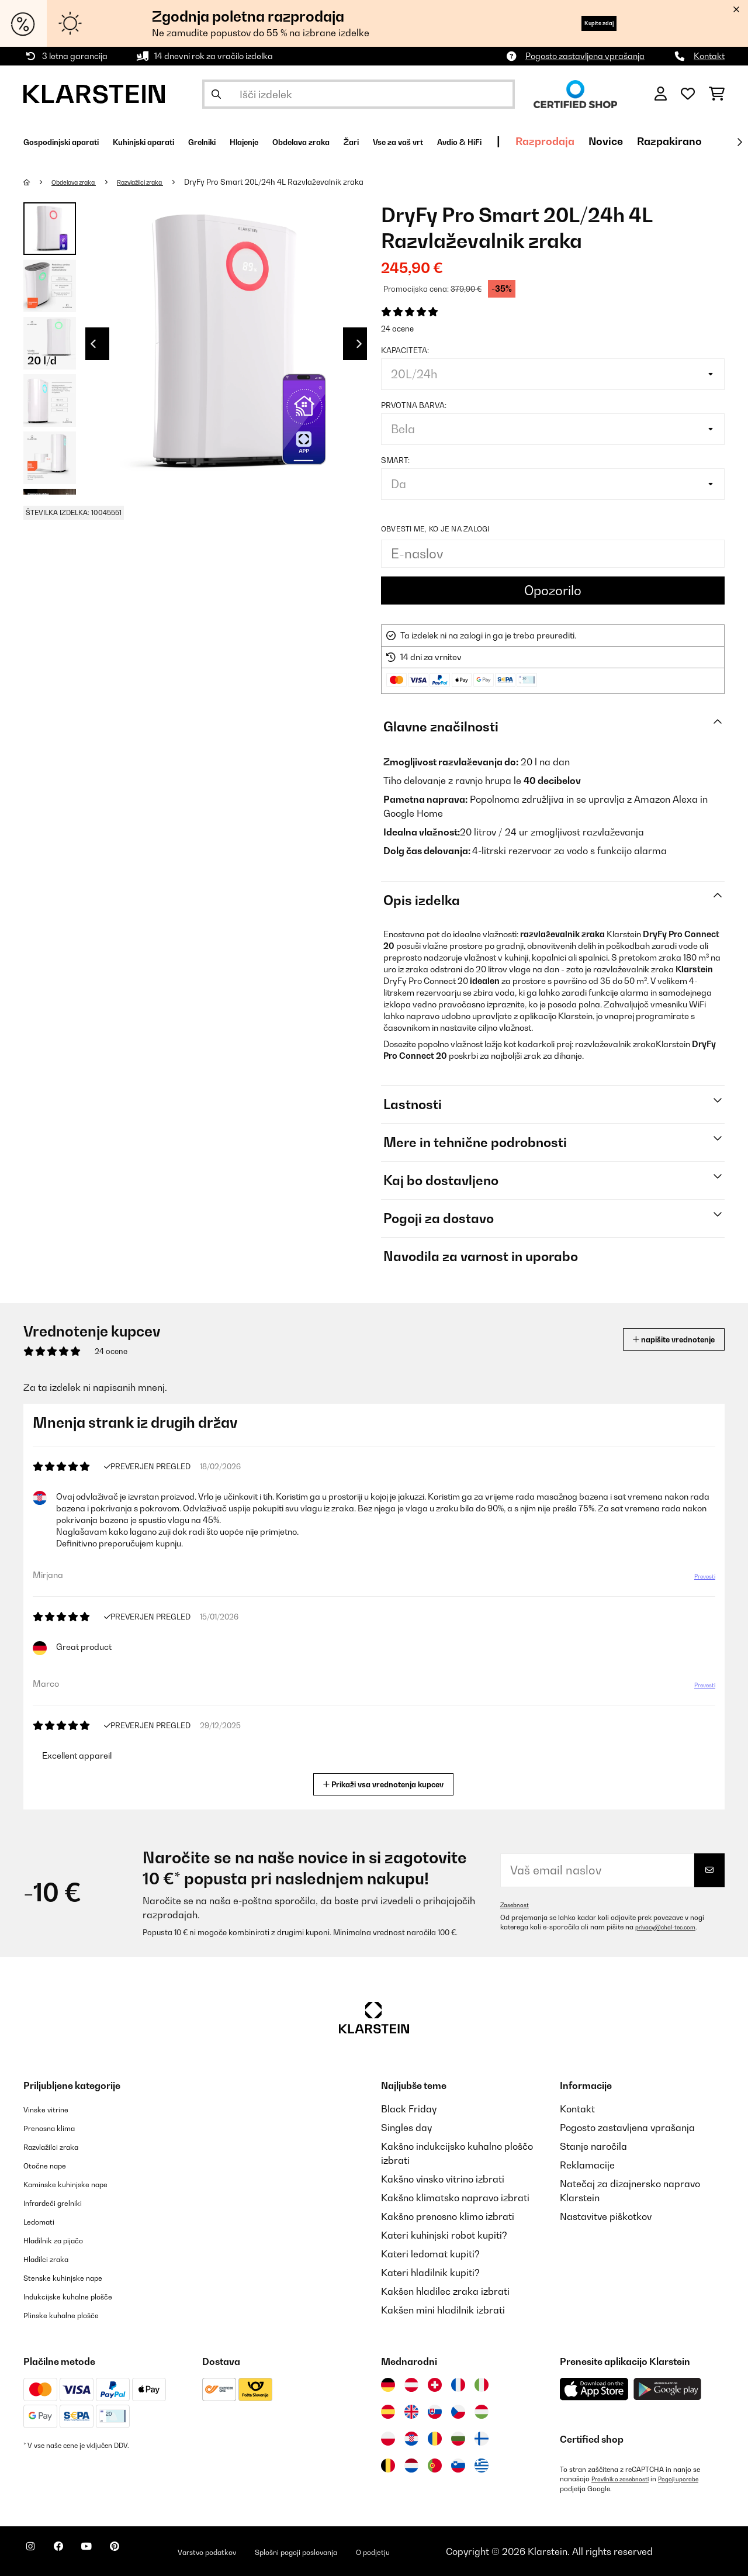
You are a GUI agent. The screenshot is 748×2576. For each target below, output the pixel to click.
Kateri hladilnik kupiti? (430, 2272)
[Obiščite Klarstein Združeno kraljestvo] (411, 2412)
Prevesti (698, 1581)
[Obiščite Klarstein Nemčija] (388, 2385)
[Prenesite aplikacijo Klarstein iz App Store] (594, 2389)
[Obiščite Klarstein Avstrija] (411, 2385)
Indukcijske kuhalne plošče (81, 2296)
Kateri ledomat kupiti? (430, 2254)
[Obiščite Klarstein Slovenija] (458, 2465)
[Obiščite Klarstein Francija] (458, 2385)
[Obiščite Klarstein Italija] (482, 2385)
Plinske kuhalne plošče (72, 2315)
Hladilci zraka (54, 2258)
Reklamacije (587, 2165)
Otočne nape (51, 2165)
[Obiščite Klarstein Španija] (388, 2412)
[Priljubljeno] (688, 94)
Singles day (406, 2127)
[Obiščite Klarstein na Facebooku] (72, 2552)
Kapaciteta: (405, 350)
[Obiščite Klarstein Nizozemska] (411, 2465)
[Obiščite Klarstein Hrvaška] (411, 2439)
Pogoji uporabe (694, 2479)
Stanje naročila (593, 2146)
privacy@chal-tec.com (671, 1927)
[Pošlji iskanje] (216, 94)
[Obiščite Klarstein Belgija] (388, 2465)
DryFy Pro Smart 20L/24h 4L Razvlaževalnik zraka (305, 182)
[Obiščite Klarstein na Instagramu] (35, 2552)
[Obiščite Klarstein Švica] (435, 2385)
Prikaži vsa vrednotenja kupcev (388, 1783)
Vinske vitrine (52, 2109)
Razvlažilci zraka (164, 182)
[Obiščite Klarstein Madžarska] (482, 2412)
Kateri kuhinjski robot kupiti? (444, 2235)
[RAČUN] (660, 94)
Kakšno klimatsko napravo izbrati (455, 2198)
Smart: (395, 460)
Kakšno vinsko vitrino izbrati (442, 2179)
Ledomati (44, 2221)
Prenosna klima (57, 2127)
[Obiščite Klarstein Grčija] (482, 2466)
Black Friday (409, 2109)
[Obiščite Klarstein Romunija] (435, 2439)
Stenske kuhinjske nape (75, 2277)
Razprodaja (688, 141)
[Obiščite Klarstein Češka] (458, 2412)
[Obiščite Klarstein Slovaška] (435, 2412)
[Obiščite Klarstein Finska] (482, 2439)
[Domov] (38, 182)
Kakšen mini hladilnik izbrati (443, 2310)
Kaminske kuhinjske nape (79, 2184)
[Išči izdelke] (358, 94)
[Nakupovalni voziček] (717, 94)
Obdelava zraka (82, 182)
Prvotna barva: (413, 405)
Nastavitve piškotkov (606, 2216)
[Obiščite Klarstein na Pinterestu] (147, 2552)
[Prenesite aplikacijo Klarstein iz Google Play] (667, 2389)
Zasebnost (517, 1905)
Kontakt (709, 56)
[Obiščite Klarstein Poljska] (388, 2439)
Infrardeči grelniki (62, 2202)
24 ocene (397, 328)
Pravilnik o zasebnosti (626, 2479)
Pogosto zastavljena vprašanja (585, 56)
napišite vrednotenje (657, 1339)
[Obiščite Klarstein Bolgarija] (458, 2439)
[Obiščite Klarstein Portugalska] (435, 2465)
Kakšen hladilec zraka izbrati (445, 2291)
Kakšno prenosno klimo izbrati (447, 2216)
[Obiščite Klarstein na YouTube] (110, 2552)
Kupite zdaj (584, 23)
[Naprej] (739, 142)
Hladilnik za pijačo (63, 2240)
